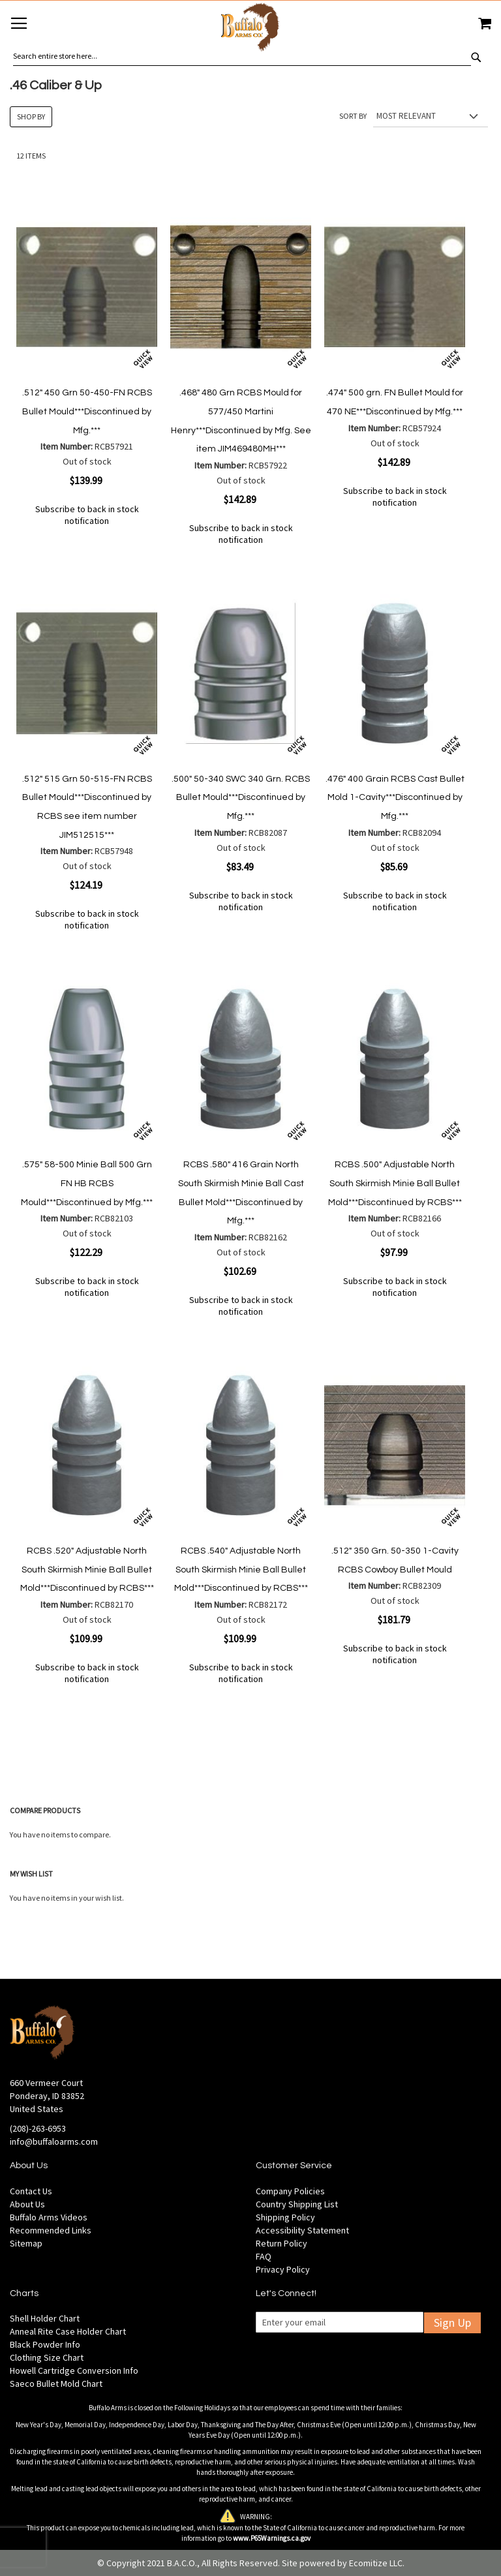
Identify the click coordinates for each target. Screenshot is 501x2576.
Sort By (353, 116)
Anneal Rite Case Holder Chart (68, 2331)
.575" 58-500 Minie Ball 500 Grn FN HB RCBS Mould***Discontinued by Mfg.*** (87, 1183)
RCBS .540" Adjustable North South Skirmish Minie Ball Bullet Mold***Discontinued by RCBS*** (241, 1569)
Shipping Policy (285, 2217)
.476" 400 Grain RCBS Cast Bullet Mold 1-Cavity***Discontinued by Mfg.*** (395, 797)
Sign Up (452, 2322)
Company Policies (290, 2191)
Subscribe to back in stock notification (87, 515)
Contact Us (31, 2191)
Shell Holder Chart (45, 2318)
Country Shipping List (297, 2204)
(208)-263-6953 (38, 2128)
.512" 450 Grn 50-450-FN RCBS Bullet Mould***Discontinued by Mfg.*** (87, 411)
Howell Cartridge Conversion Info (74, 2370)
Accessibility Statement (302, 2230)
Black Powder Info (45, 2344)
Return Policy (281, 2243)
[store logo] (250, 29)
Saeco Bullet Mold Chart (56, 2383)
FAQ (263, 2256)
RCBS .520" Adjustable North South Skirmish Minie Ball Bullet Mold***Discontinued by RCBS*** (87, 1569)
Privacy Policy (283, 2269)
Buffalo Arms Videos (48, 2217)
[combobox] (242, 56)
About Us (27, 2204)
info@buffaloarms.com (54, 2141)
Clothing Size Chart (47, 2357)
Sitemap (26, 2243)
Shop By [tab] (31, 116)
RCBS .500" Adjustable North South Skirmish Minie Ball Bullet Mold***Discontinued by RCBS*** (395, 1183)
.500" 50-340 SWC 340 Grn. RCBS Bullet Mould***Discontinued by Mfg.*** (241, 797)
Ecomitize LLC (375, 2563)
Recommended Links (50, 2230)
